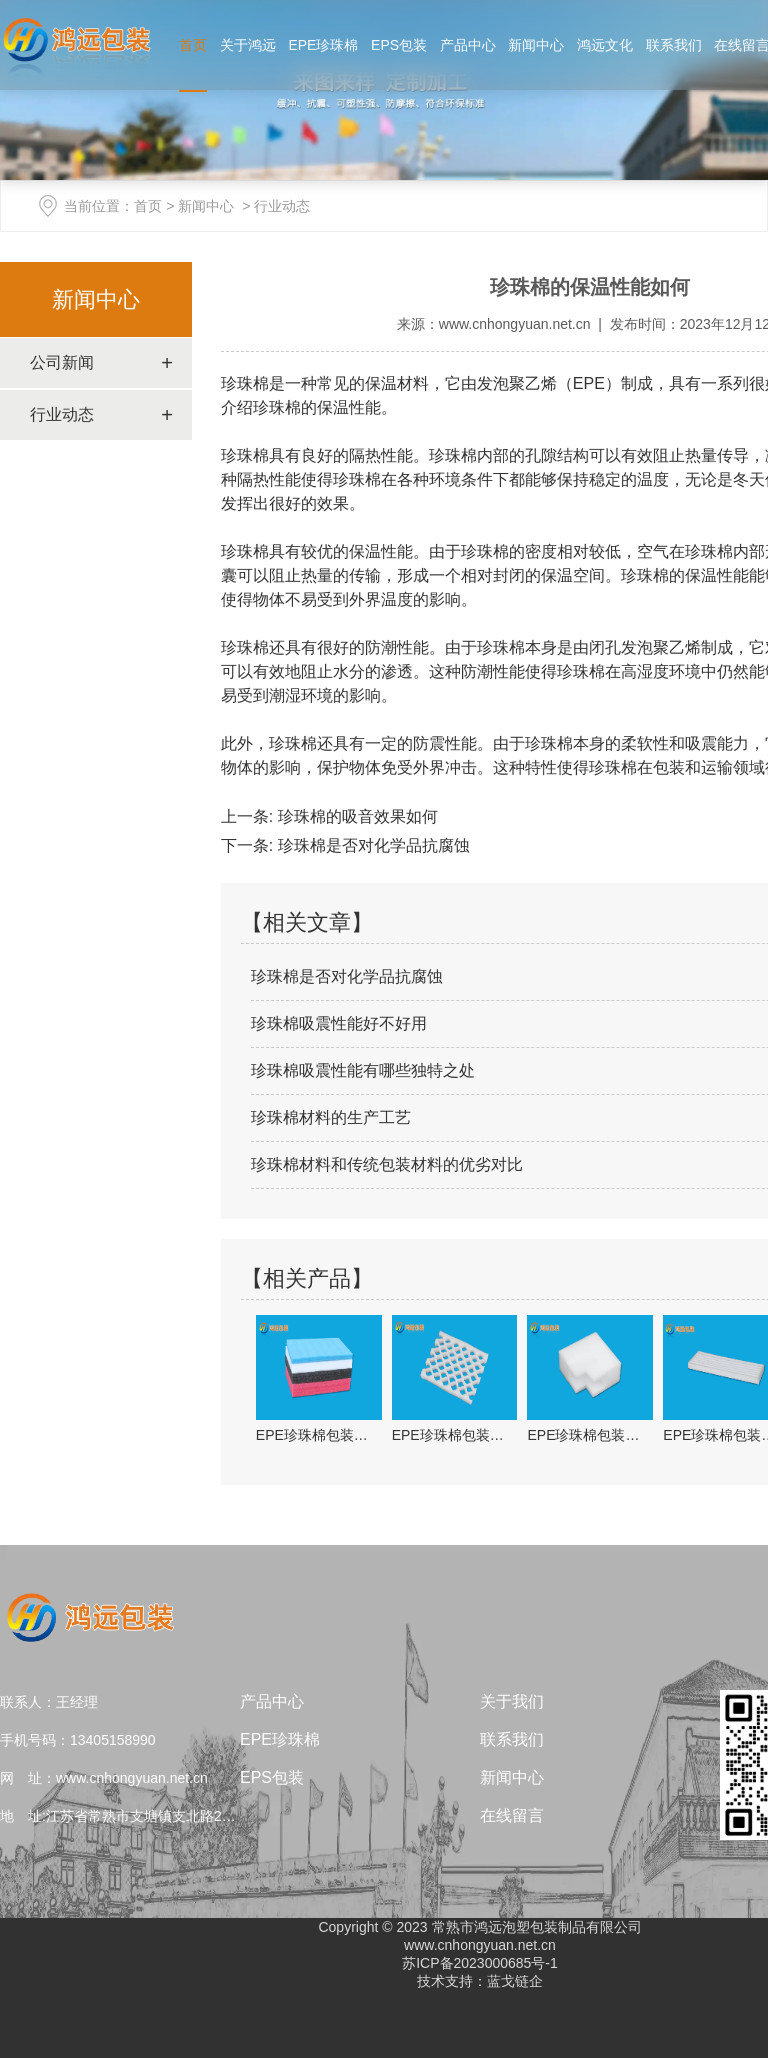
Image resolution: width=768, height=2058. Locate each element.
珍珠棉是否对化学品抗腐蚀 (371, 845)
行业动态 (62, 414)
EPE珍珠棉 (323, 45)
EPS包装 (399, 45)
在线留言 (512, 1815)
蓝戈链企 (515, 1981)
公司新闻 (62, 362)
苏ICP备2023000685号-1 (480, 1963)
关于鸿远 (248, 45)
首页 (193, 45)
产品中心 (468, 45)
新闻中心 (536, 45)
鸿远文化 (605, 45)
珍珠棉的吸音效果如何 (355, 816)
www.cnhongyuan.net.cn (515, 324)
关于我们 (512, 1701)
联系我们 (674, 45)
